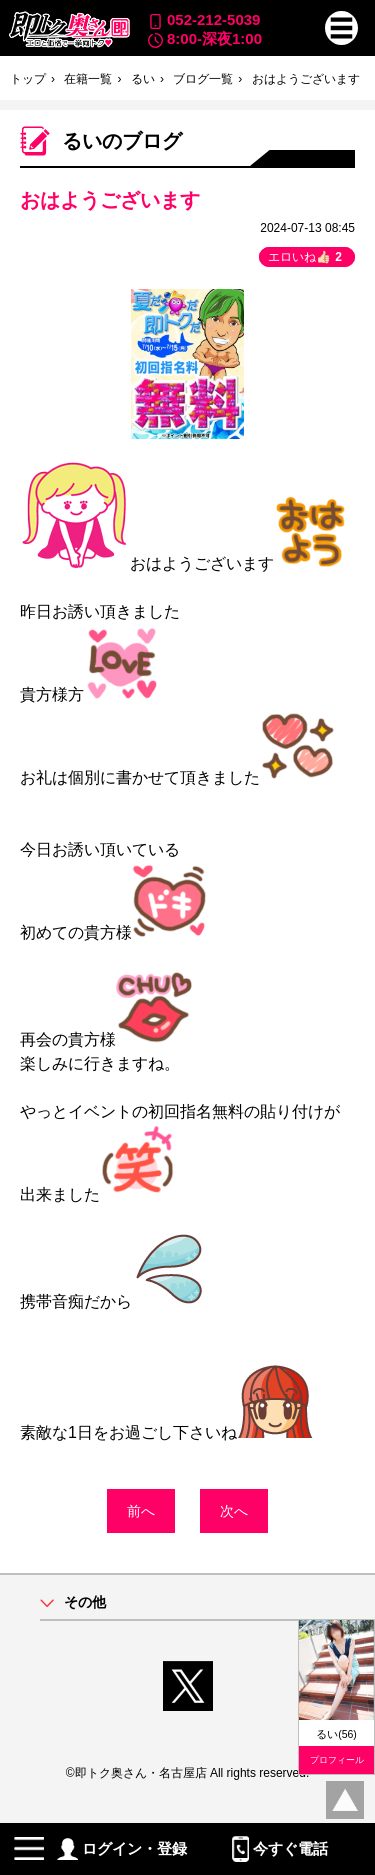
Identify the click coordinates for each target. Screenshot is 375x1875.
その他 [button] (85, 1602)
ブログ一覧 (203, 79)
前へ (141, 1511)
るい (143, 79)
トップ (28, 79)
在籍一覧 (88, 79)
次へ (234, 1511)
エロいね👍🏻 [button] (307, 257)
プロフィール (337, 1760)
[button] (342, 28)
